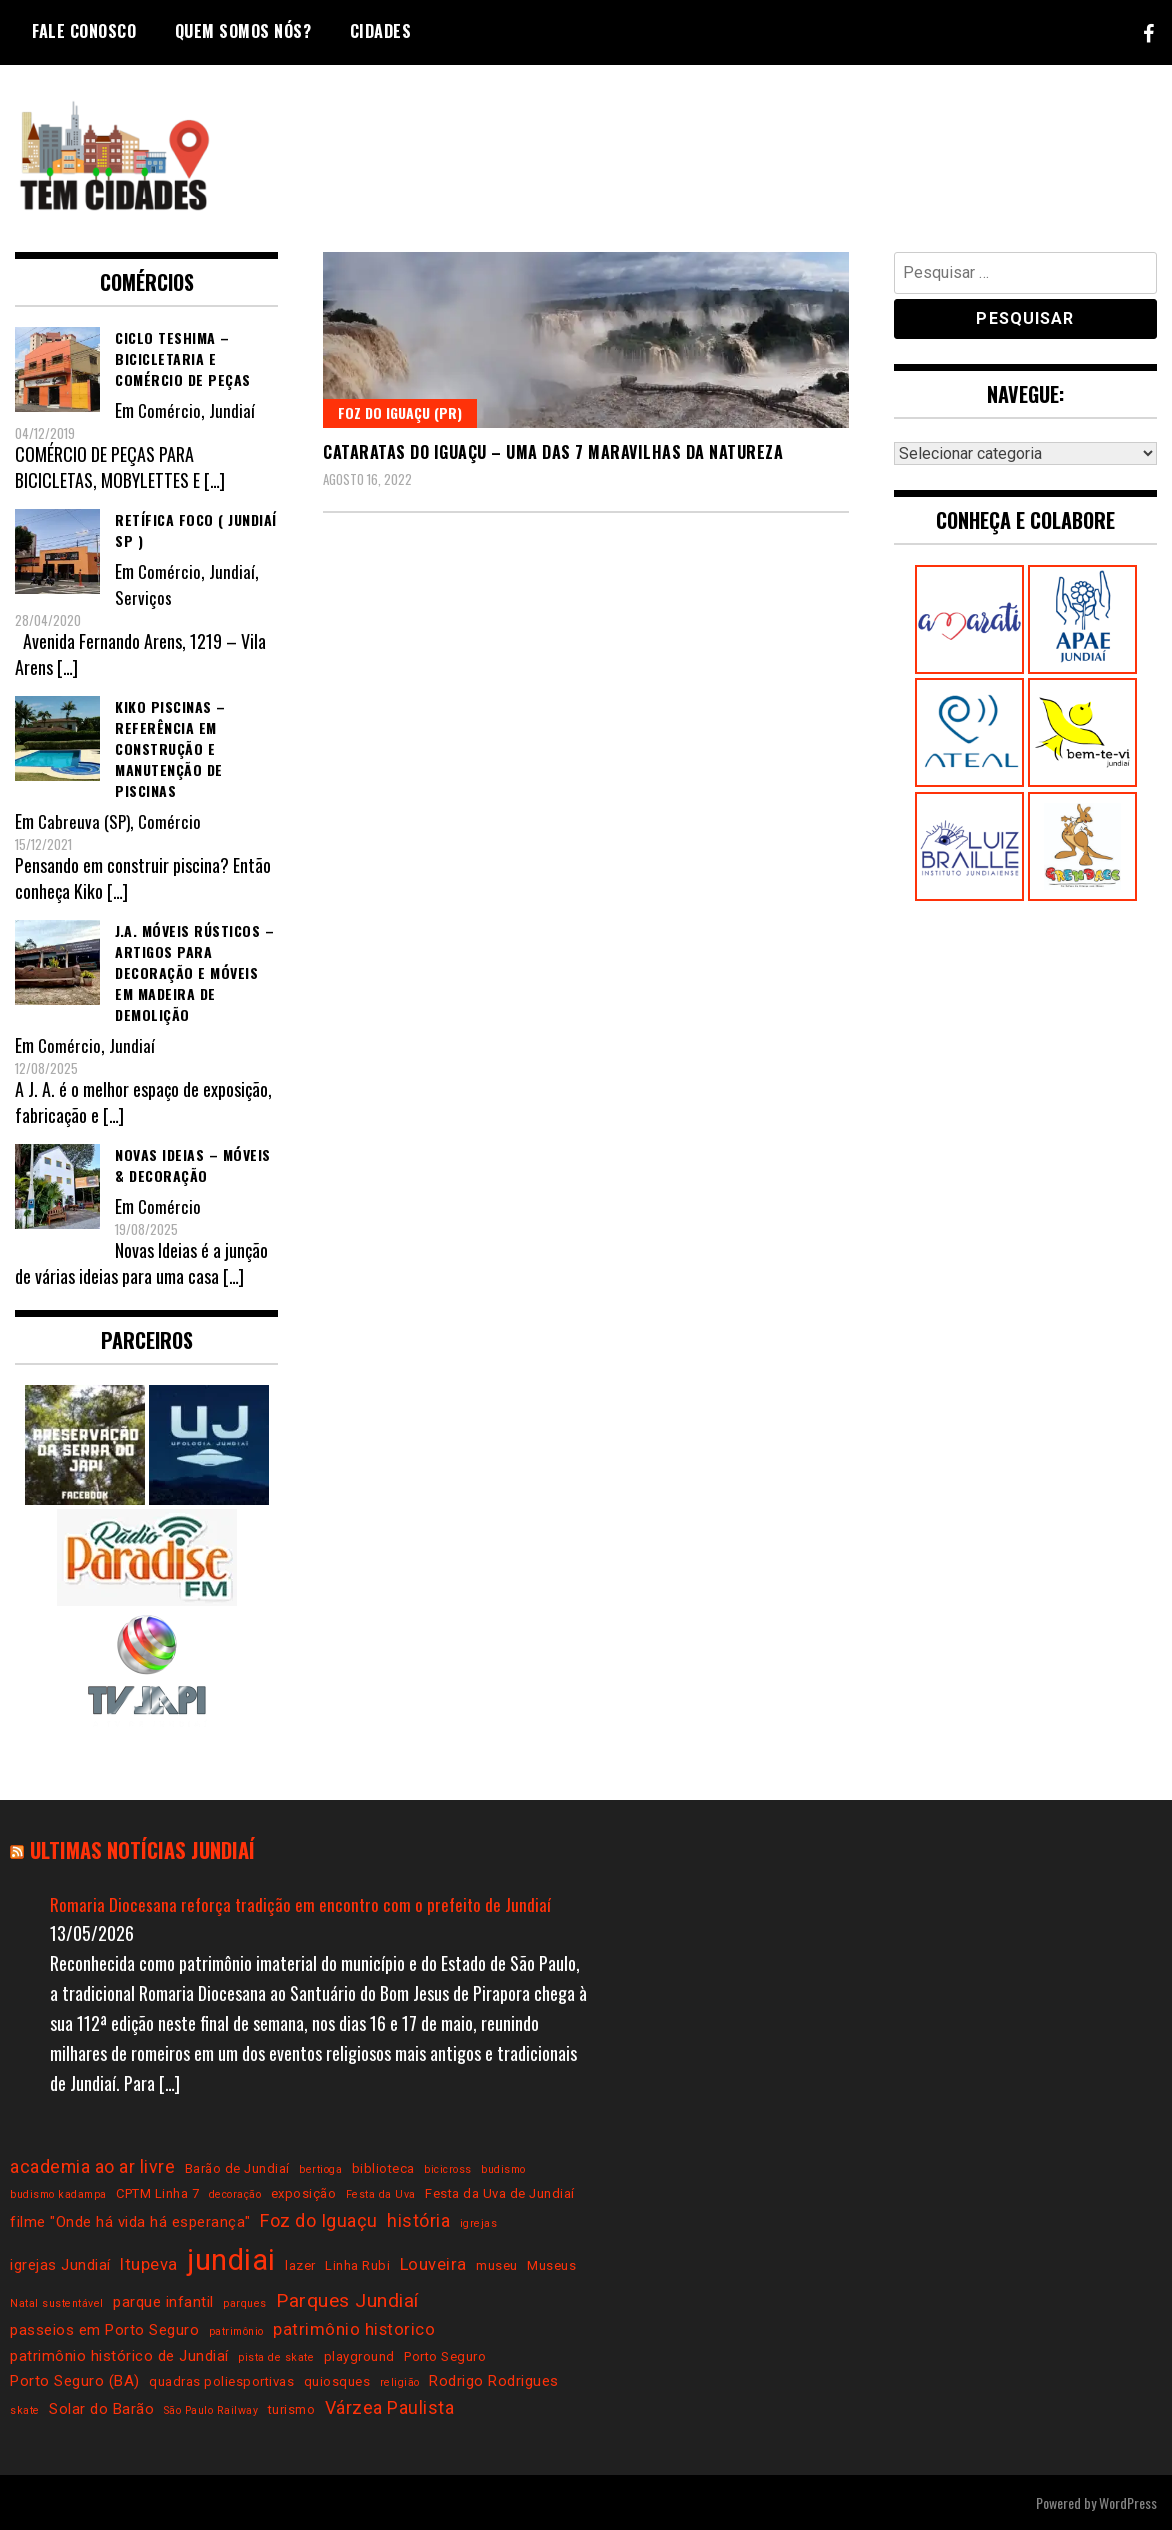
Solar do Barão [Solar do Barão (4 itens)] (101, 2409)
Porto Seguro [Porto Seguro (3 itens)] (445, 2355)
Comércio (170, 410)
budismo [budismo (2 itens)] (503, 2168)
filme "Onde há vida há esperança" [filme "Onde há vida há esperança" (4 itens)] (130, 2222)
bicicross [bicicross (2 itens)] (448, 2168)
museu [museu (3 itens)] (497, 2265)
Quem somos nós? (243, 31)
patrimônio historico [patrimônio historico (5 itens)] (354, 2329)
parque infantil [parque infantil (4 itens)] (163, 2301)
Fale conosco (84, 31)
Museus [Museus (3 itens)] (551, 2265)
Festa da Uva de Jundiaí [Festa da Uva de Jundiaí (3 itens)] (500, 2193)
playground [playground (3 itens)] (359, 2355)
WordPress (1128, 2501)
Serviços (143, 597)
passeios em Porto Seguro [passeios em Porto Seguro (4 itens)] (104, 2330)
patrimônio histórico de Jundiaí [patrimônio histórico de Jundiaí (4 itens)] (119, 2355)
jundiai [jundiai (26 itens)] (231, 2260)
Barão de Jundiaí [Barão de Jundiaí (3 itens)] (237, 2167)
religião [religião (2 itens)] (400, 2381)
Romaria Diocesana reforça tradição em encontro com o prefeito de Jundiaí (302, 1903)
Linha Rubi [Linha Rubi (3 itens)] (357, 2265)
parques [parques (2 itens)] (245, 2302)
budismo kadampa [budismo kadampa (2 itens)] (58, 2194)
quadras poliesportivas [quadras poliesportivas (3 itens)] (221, 2380)
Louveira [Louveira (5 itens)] (433, 2264)
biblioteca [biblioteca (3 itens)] (383, 2167)
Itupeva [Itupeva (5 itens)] (149, 2264)
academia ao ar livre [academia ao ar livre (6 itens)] (92, 2165)
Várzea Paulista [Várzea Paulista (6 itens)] (390, 2407)
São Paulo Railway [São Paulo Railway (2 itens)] (211, 2410)
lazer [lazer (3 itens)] (300, 2265)
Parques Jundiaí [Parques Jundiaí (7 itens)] (347, 2299)
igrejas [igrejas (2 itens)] (479, 2223)
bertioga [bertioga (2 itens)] (320, 2168)
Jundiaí (233, 410)
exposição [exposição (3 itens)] (304, 2193)
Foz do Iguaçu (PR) (400, 412)
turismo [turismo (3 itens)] (292, 2409)
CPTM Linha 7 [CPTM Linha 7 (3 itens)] (157, 2193)
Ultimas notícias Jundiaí (149, 1849)
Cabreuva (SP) (85, 821)
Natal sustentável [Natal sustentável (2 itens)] (57, 2302)
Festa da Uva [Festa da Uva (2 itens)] (381, 2194)
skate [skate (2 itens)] (25, 2410)
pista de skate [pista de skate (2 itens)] (276, 2356)
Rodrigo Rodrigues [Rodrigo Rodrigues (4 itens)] (494, 2380)
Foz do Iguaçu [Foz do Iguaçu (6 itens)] (319, 2220)
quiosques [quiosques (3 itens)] (337, 2380)
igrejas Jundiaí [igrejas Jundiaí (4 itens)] (60, 2265)
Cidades (381, 31)
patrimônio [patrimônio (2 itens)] (236, 2331)
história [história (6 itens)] (418, 2220)
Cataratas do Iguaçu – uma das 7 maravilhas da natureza (553, 452)
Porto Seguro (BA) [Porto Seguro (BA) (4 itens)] (75, 2380)
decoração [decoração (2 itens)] (235, 2194)
